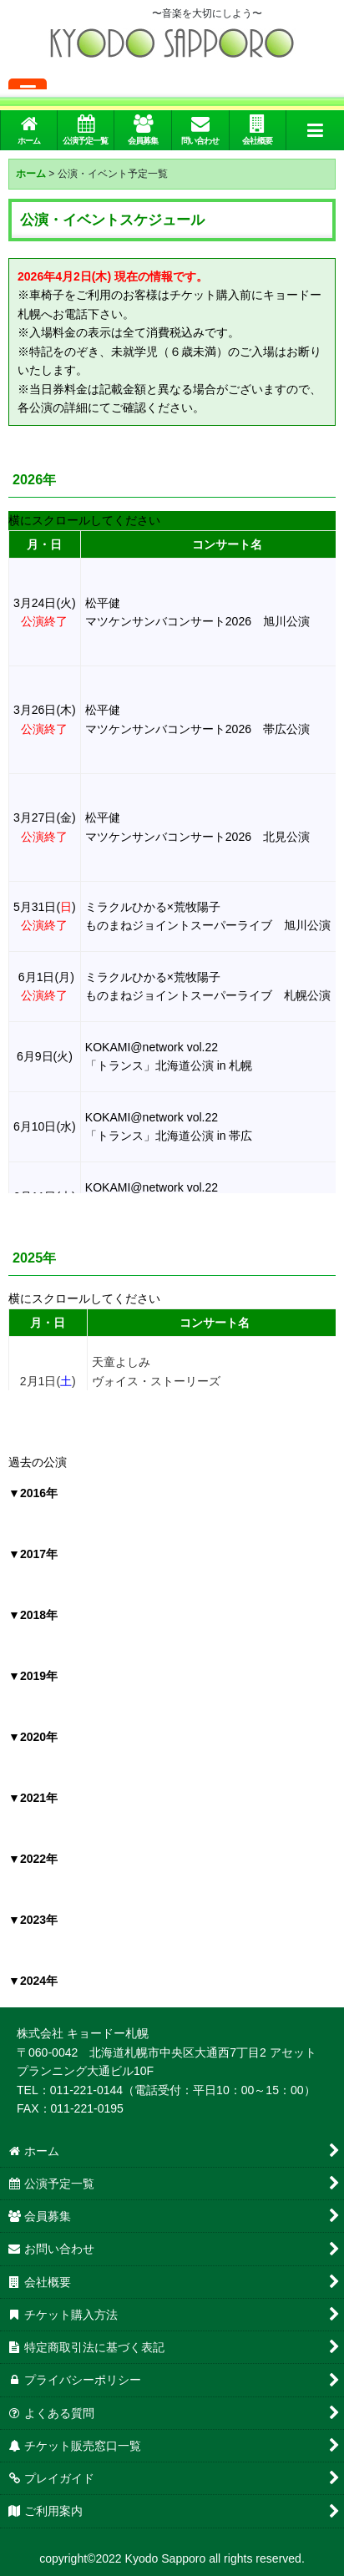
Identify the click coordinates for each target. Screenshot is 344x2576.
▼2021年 (33, 1797)
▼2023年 (33, 1919)
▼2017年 (33, 1554)
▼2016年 (33, 1493)
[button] (315, 130)
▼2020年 (33, 1736)
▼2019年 (33, 1676)
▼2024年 (33, 1980)
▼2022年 (33, 1858)
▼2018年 (33, 1615)
